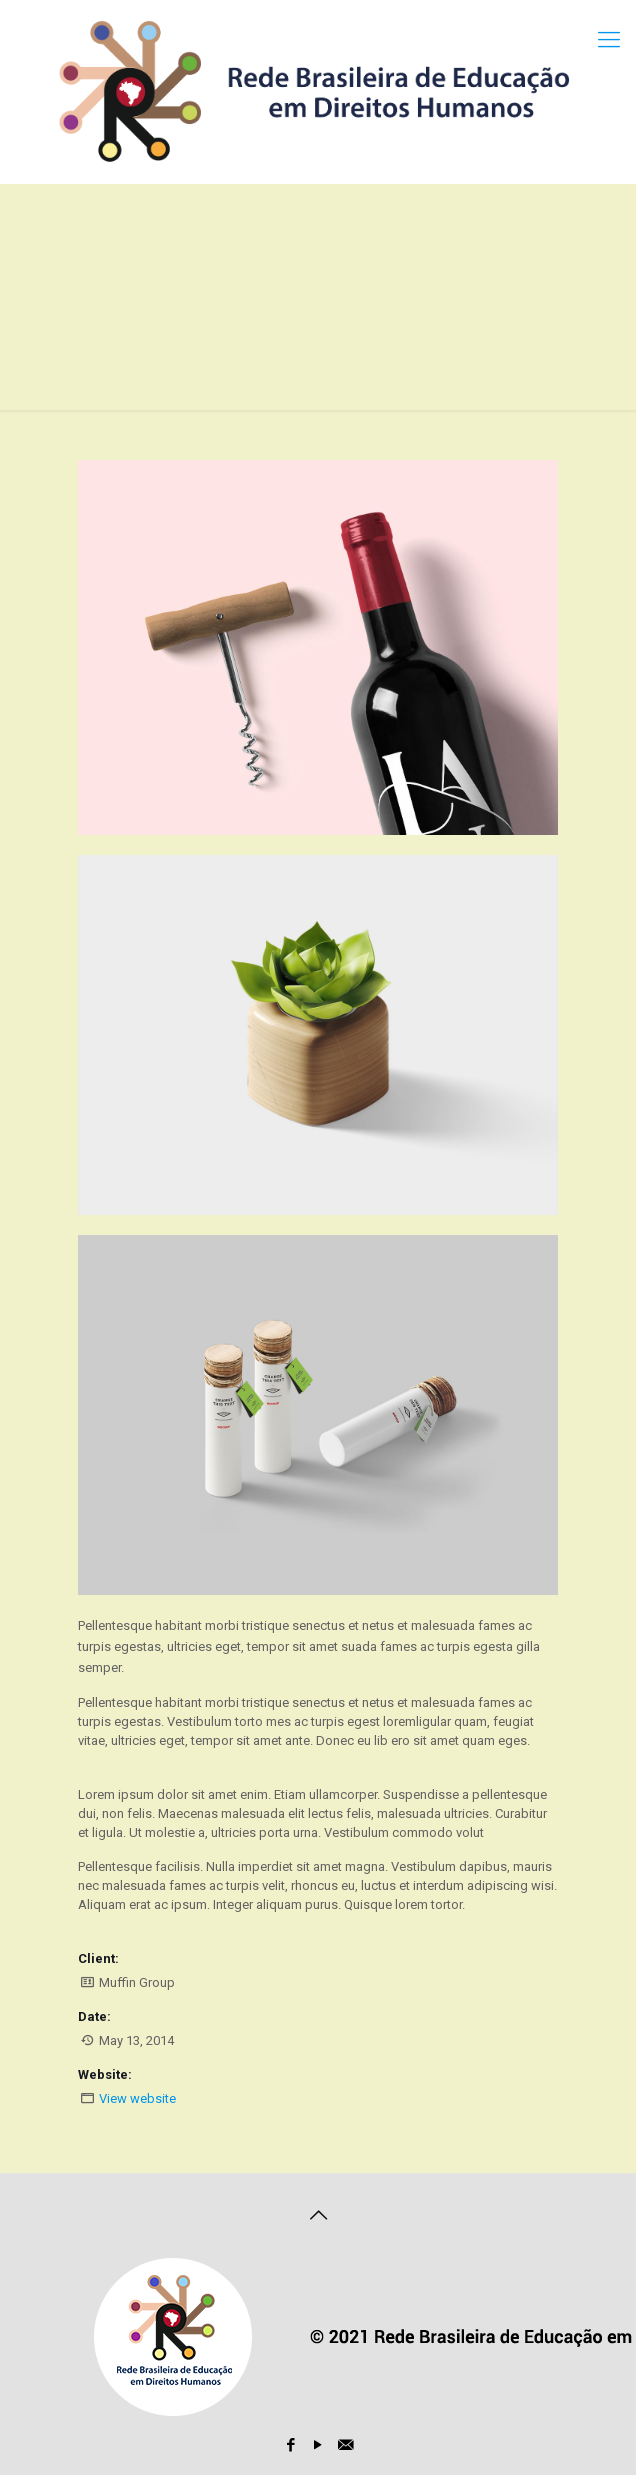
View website (137, 2098)
